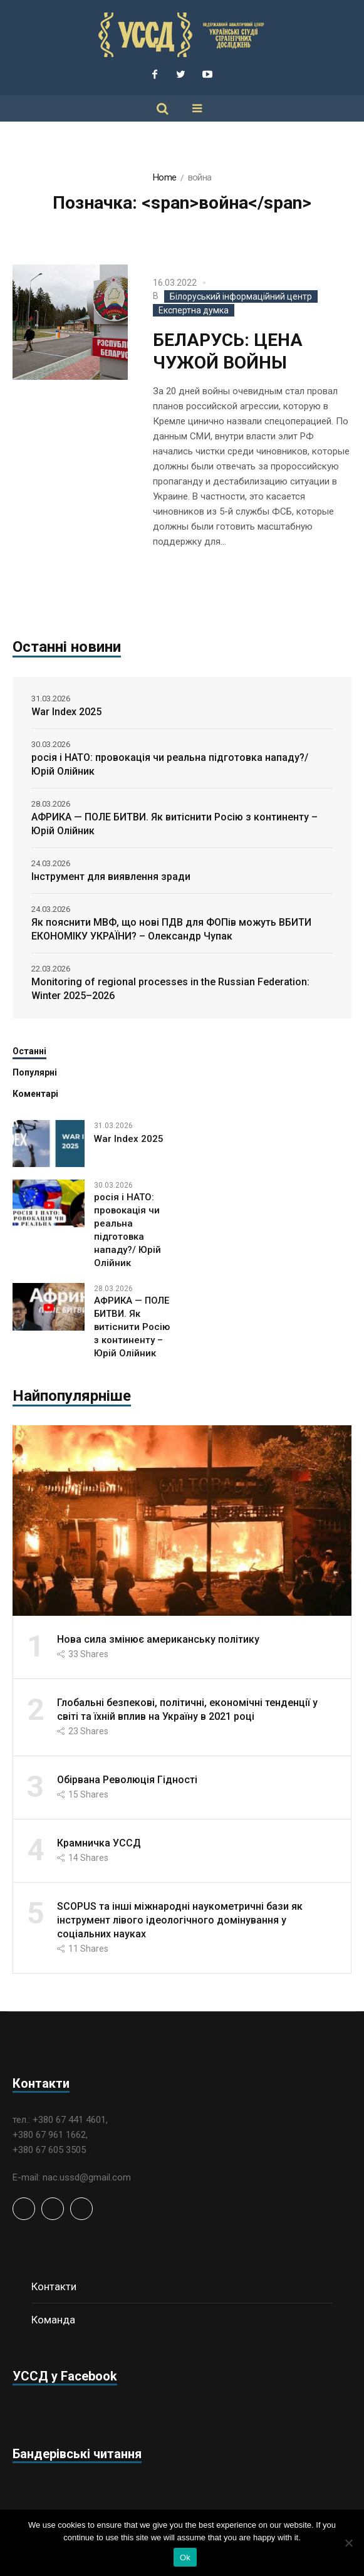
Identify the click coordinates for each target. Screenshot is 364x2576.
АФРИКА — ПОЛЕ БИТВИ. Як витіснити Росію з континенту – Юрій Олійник (174, 824)
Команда (53, 2319)
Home (164, 177)
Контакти (53, 2286)
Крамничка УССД (99, 1843)
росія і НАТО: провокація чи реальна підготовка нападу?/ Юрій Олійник (169, 764)
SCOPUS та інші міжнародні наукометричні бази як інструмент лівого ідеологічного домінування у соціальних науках (180, 1920)
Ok (185, 2557)
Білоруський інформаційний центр (241, 296)
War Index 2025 (66, 712)
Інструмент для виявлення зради (110, 876)
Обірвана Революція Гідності (127, 1780)
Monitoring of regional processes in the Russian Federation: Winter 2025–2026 (170, 989)
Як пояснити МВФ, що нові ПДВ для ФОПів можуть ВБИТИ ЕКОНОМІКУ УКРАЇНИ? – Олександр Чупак (171, 929)
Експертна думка (194, 310)
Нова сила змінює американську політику (158, 1639)
